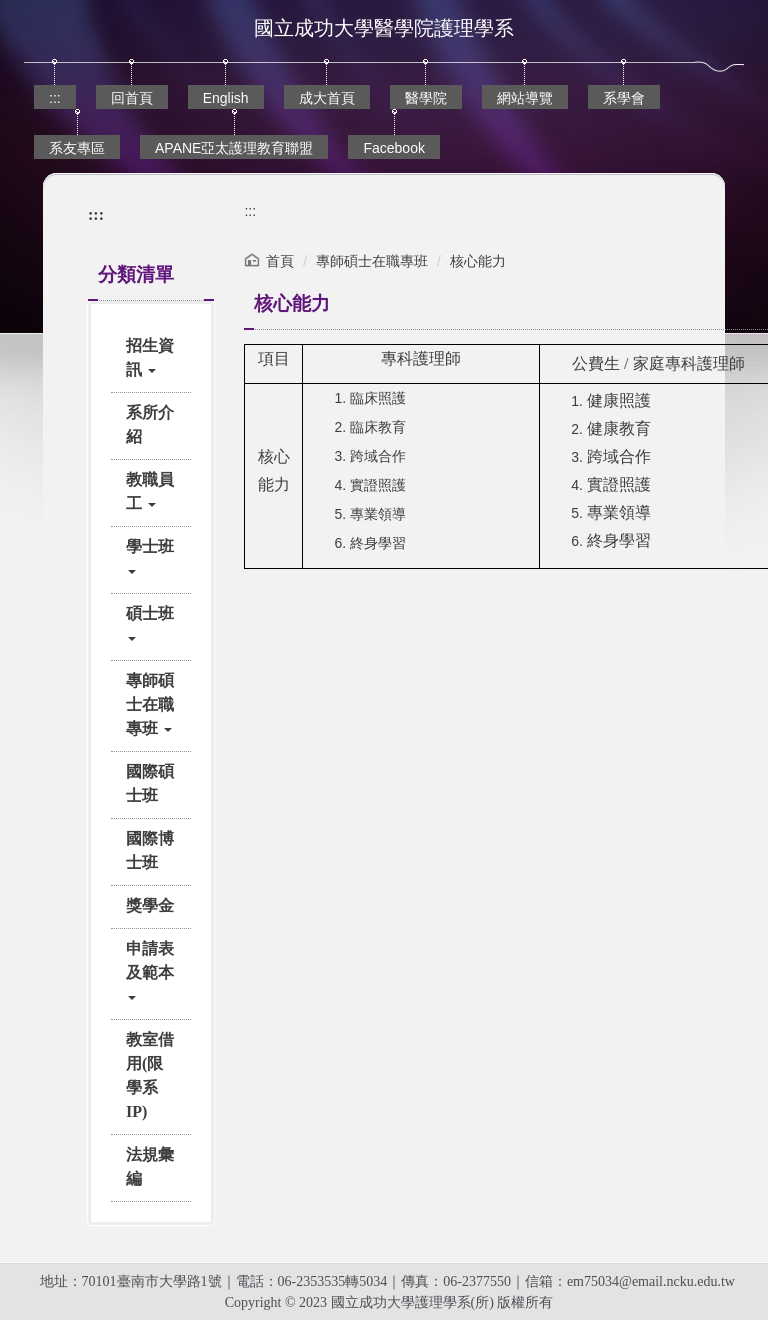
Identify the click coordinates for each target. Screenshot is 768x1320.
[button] (151, 358)
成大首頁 (327, 98)
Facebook (393, 148)
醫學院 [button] (426, 98)
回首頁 (132, 98)
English (226, 98)
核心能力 (478, 261)
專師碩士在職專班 (372, 261)
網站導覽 (525, 98)
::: (55, 98)
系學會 (624, 98)
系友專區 (77, 148)
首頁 (280, 261)
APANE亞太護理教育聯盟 (234, 148)
